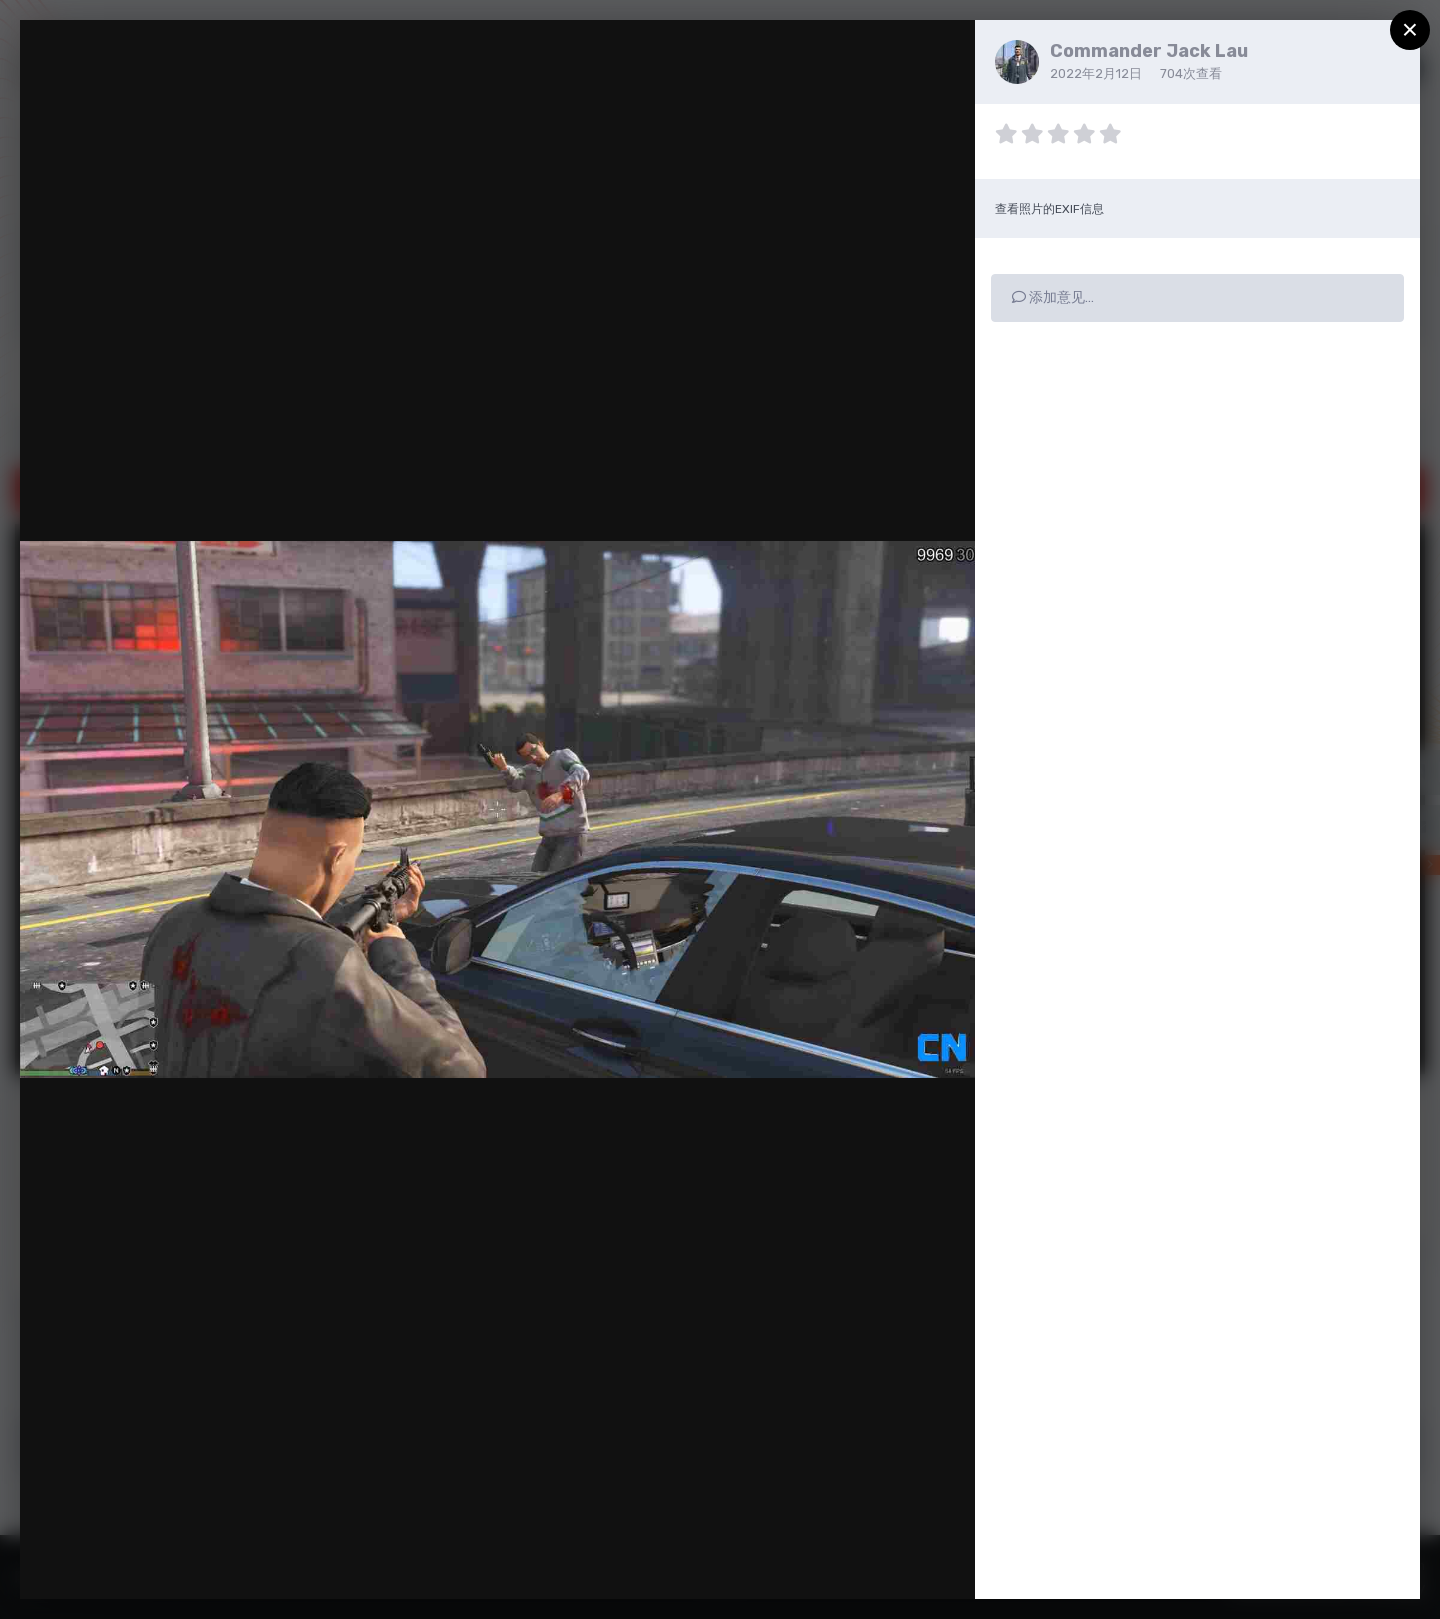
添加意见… (1053, 297)
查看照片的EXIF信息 (1049, 209)
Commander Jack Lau (1149, 51)
